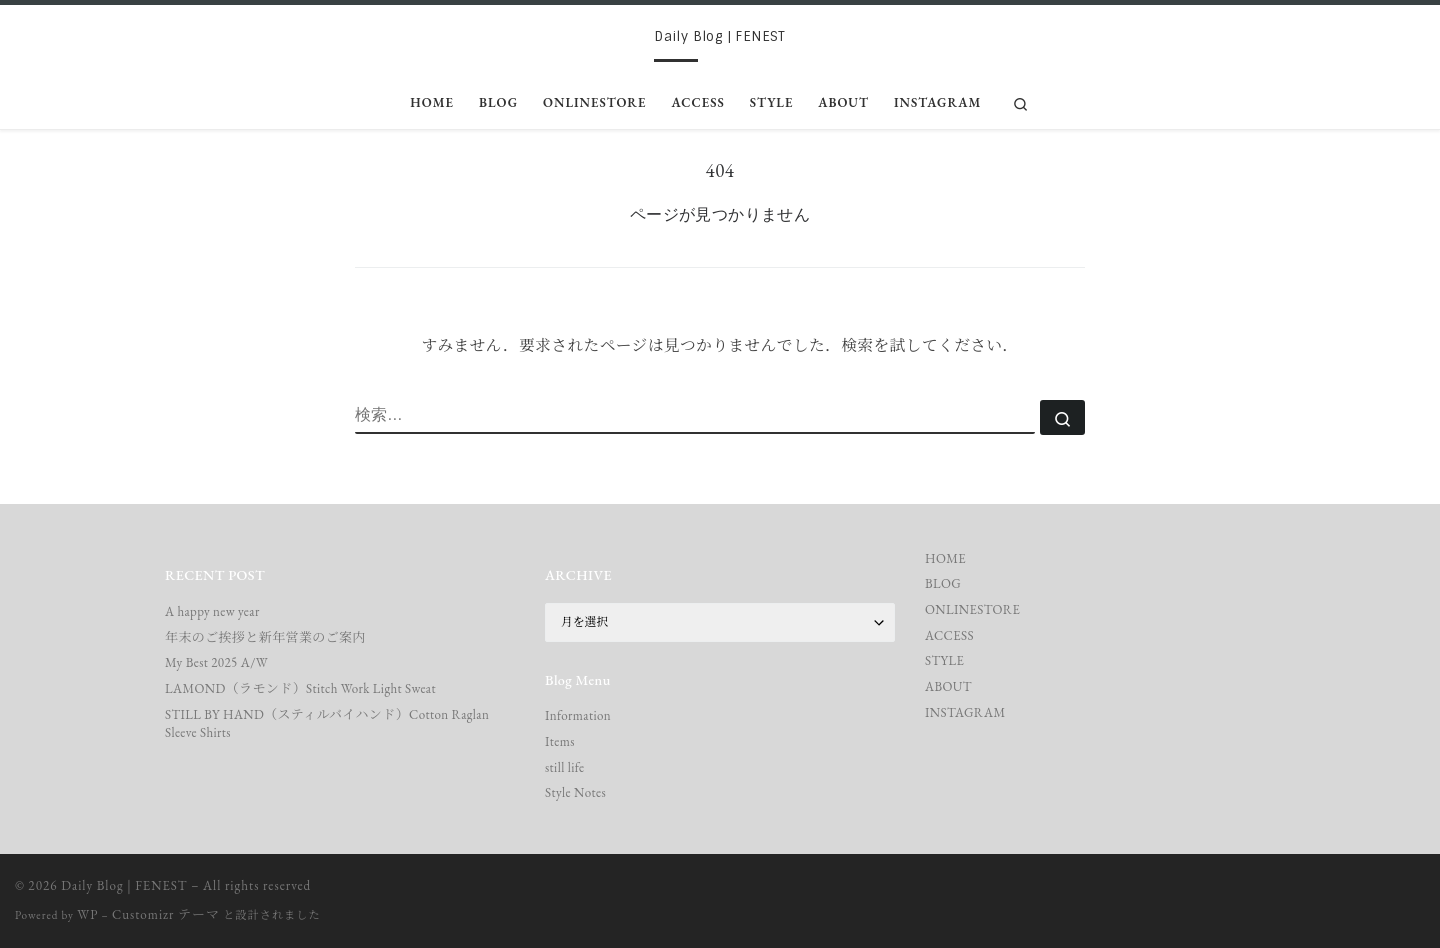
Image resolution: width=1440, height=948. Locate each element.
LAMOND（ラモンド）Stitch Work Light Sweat (300, 688)
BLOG (943, 583)
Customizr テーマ (166, 914)
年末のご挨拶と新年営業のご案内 (265, 637)
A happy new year (212, 611)
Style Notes (575, 792)
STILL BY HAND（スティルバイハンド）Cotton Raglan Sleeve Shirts (327, 723)
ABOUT (948, 686)
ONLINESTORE (972, 609)
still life (564, 767)
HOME (945, 558)
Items (560, 741)
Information (578, 715)
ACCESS (949, 635)
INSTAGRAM (965, 712)
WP (87, 914)
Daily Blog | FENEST (124, 885)
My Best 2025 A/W (216, 662)
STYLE (944, 660)
